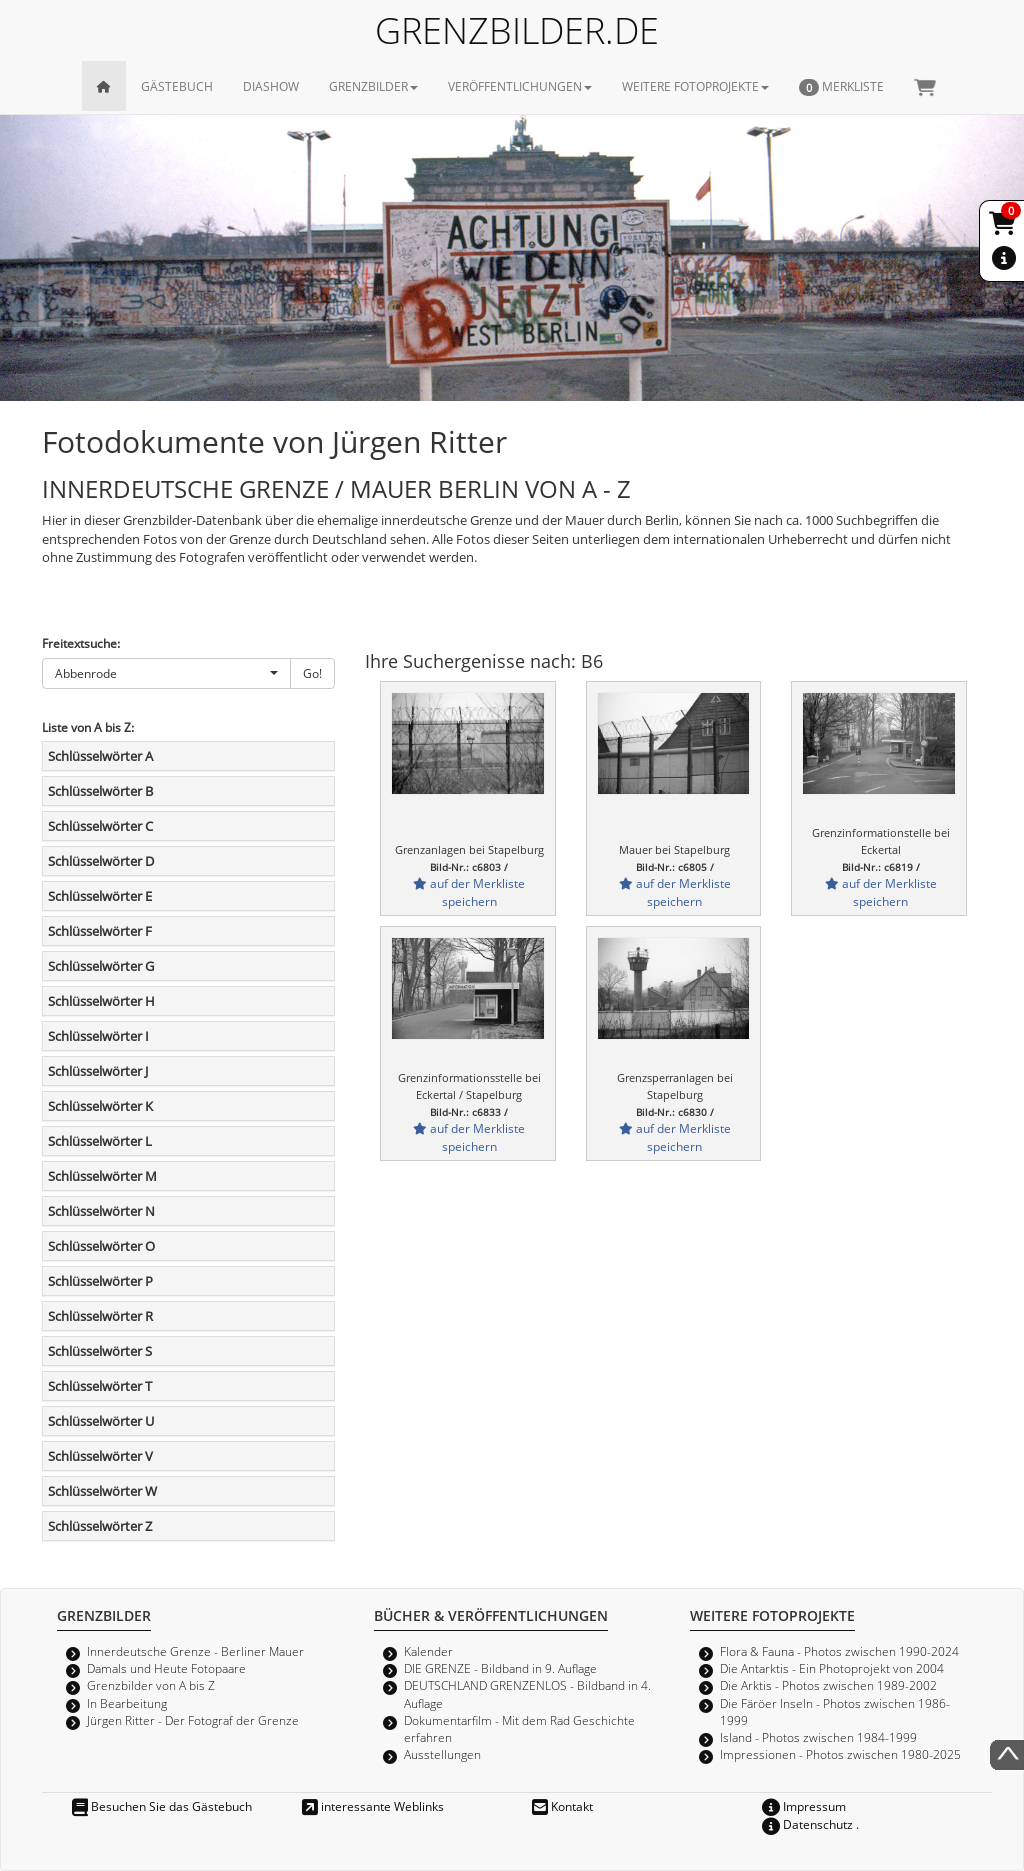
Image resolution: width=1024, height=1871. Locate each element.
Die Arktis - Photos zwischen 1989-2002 (828, 1685)
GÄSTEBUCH (177, 86)
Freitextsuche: (81, 643)
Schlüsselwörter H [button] (101, 1001)
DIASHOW (271, 86)
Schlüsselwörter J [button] (98, 1071)
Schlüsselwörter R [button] (100, 1316)
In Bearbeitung (127, 1703)
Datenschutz (807, 1824)
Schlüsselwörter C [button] (100, 826)
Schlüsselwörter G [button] (101, 966)
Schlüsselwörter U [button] (101, 1421)
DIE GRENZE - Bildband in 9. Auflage (500, 1668)
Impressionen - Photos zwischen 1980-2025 (840, 1754)
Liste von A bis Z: (88, 727)
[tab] (188, 756)
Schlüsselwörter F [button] (100, 931)
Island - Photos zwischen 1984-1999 (818, 1737)
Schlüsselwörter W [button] (102, 1491)
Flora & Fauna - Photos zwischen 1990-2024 (839, 1651)
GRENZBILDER (373, 86)
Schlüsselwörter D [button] (101, 861)
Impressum (804, 1806)
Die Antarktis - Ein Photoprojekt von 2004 (832, 1668)
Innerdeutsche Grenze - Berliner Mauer (195, 1651)
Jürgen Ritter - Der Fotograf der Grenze (193, 1720)
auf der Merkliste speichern (469, 891)
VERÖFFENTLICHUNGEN (520, 86)
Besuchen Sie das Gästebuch (162, 1806)
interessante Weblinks (373, 1806)
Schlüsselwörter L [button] (100, 1141)
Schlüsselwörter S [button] (100, 1351)
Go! (312, 673)
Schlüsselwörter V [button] (100, 1456)
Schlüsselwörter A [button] (100, 756)
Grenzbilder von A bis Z (151, 1685)
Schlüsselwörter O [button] (101, 1246)
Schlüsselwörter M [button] (102, 1176)
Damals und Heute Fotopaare (166, 1668)
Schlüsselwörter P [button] (100, 1281)
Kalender (428, 1651)
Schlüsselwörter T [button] (100, 1386)
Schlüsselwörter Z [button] (100, 1526)
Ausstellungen (442, 1754)
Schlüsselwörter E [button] (100, 896)
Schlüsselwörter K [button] (100, 1106)
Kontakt (562, 1806)
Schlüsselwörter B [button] (100, 791)
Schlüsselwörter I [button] (98, 1036)
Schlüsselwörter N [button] (101, 1211)
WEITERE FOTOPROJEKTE (695, 86)
